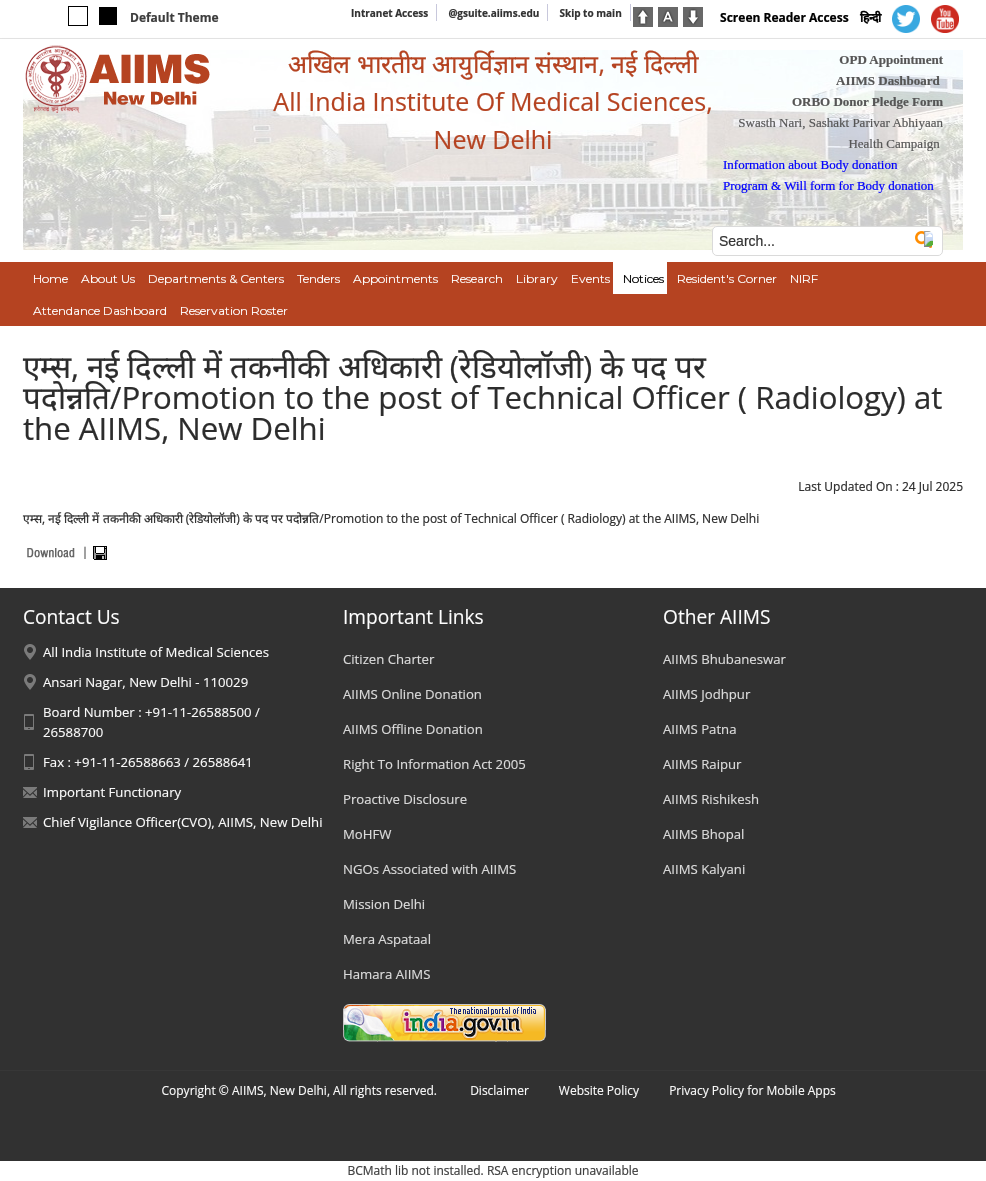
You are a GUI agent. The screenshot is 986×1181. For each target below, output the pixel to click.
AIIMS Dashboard (888, 80)
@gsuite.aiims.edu (493, 13)
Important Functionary (112, 792)
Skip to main (590, 13)
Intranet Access (389, 13)
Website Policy (599, 1090)
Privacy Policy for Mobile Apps (752, 1090)
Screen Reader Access (784, 17)
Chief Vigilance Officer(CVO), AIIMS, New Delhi (183, 822)
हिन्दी (870, 17)
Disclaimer (499, 1090)
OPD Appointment (891, 59)
